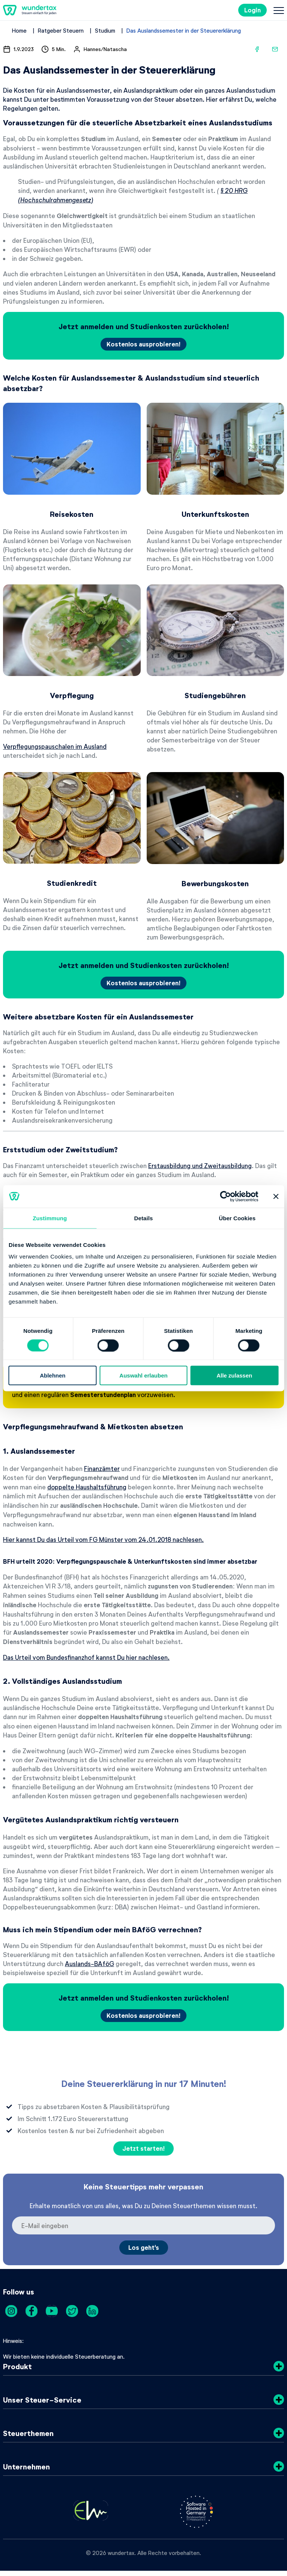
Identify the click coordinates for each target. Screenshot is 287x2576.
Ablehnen (52, 1375)
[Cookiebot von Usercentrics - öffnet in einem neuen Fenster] (225, 1196)
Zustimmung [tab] (50, 1218)
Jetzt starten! (143, 2148)
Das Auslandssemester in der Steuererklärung (183, 30)
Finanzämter (102, 1468)
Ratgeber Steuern (61, 30)
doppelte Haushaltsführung (86, 1486)
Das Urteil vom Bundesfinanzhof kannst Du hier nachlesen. (86, 1657)
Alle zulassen (234, 1375)
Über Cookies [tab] (237, 1218)
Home (19, 30)
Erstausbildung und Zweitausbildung (200, 1165)
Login (252, 10)
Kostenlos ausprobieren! (143, 344)
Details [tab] (143, 1218)
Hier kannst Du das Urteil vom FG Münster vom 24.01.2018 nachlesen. (103, 1539)
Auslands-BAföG (89, 1963)
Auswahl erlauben (143, 1375)
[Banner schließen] (275, 1196)
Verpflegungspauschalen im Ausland (55, 746)
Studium (105, 30)
